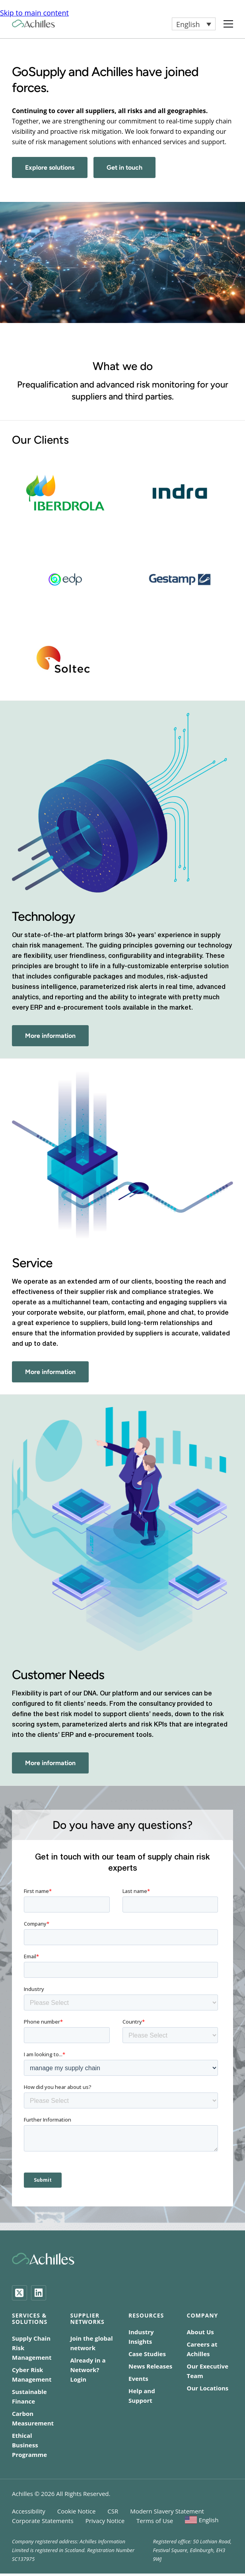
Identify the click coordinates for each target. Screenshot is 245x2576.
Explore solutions (49, 167)
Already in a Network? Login (88, 2369)
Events (138, 2378)
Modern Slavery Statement (167, 2511)
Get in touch (124, 167)
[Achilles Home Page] (33, 24)
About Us (200, 2332)
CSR (112, 2511)
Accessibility (28, 2511)
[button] (194, 24)
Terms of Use (154, 2521)
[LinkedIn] (38, 2292)
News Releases (150, 2366)
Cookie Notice (76, 2511)
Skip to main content (34, 13)
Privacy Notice (105, 2521)
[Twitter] (19, 2292)
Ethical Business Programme (29, 2445)
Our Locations (208, 2388)
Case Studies (147, 2354)
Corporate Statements (43, 2521)
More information (50, 1035)
